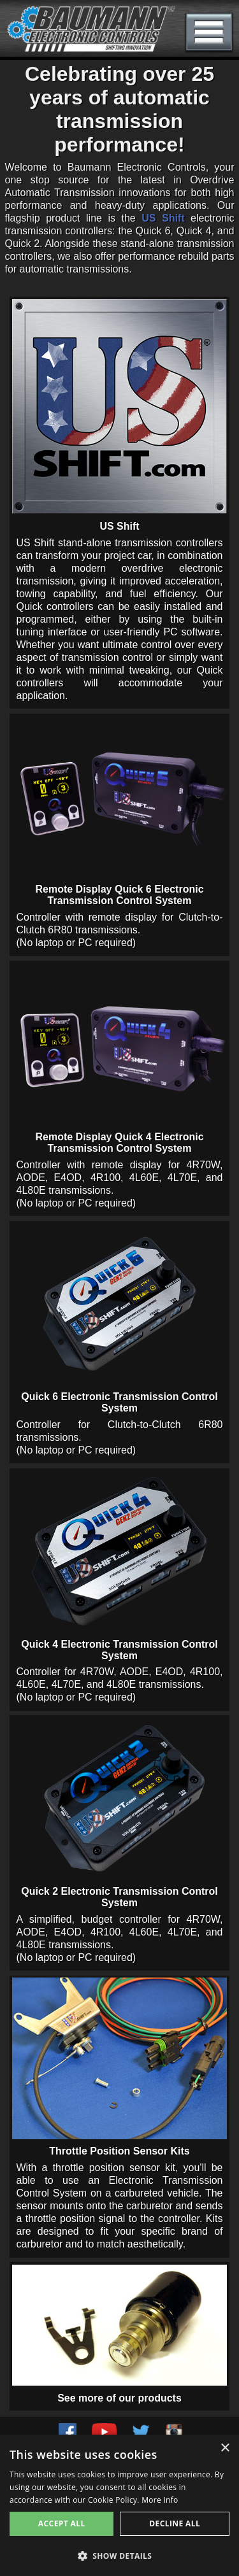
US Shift (162, 218)
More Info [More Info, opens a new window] (159, 2500)
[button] (119, 2555)
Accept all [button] (61, 2523)
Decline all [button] (174, 2523)
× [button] (224, 2448)
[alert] (119, 2505)
